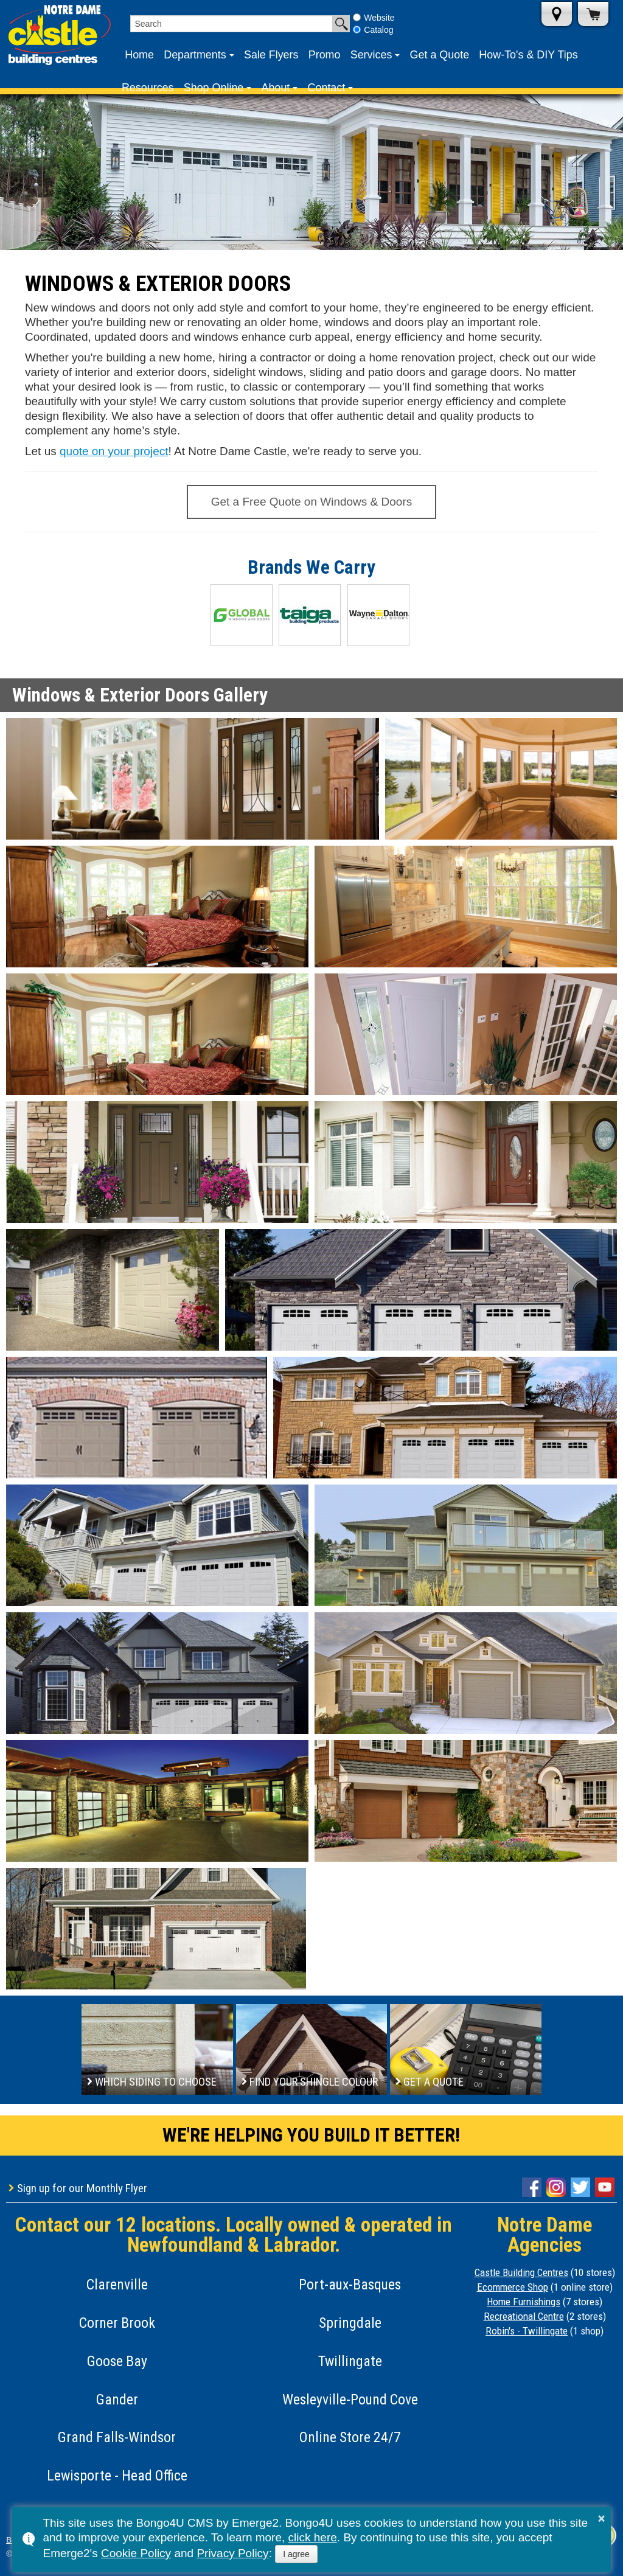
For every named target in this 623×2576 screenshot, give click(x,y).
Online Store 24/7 (350, 2437)
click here (312, 2537)
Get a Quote (440, 55)
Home (139, 55)
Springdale (350, 2322)
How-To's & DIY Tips (528, 55)
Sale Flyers (271, 55)
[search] (231, 23)
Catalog (373, 30)
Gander (117, 2399)
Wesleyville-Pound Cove (350, 2399)
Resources (148, 88)
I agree (296, 2554)
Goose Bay (117, 2361)
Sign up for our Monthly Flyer (82, 2188)
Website (373, 18)
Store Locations (557, 14)
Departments (195, 55)
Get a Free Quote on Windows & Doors (311, 501)
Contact (327, 88)
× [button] (601, 2518)
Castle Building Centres (521, 2272)
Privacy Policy (232, 2553)
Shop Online (214, 88)
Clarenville (117, 2284)
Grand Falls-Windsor (117, 2437)
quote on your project (114, 451)
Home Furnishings (523, 2302)
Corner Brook (117, 2322)
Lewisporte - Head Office (117, 2475)
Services (371, 55)
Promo (324, 55)
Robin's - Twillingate (527, 2331)
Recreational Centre (524, 2316)
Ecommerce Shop (512, 2287)
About (276, 88)
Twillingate (350, 2361)
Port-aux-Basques (350, 2284)
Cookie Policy (136, 2553)
